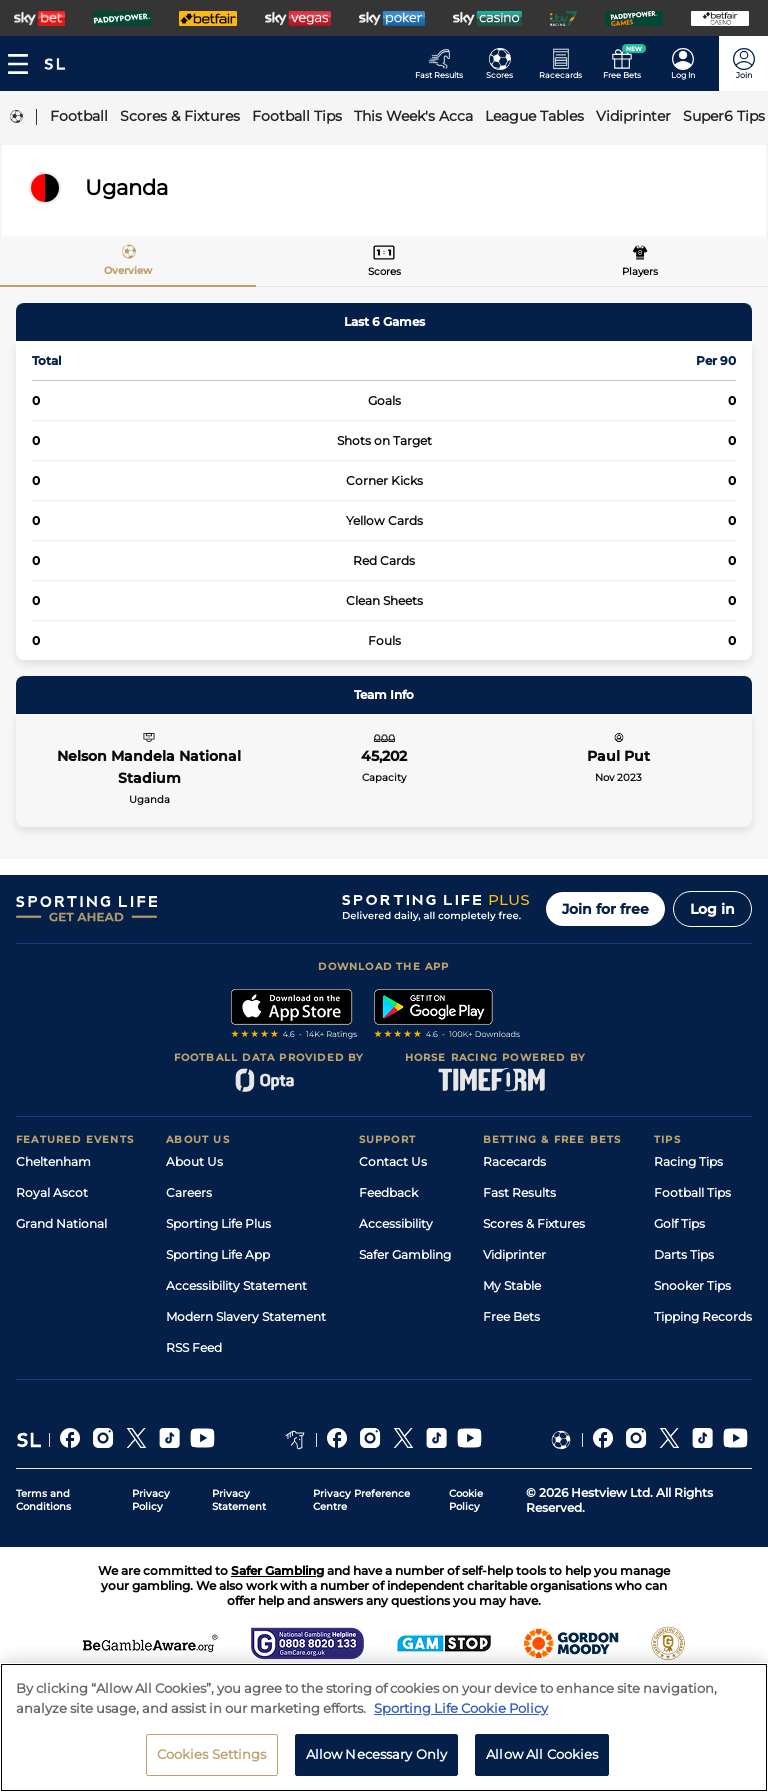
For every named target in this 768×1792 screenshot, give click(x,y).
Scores (384, 271)
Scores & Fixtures (534, 1223)
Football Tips (692, 1192)
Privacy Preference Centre (361, 1500)
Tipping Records (703, 1316)
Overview (128, 270)
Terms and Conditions (43, 1500)
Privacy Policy (151, 1500)
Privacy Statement (239, 1500)
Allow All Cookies (542, 1758)
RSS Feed (194, 1347)
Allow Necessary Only (377, 1758)
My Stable (512, 1285)
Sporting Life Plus (218, 1223)
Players (640, 271)
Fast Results (519, 1192)
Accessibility (396, 1223)
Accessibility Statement (236, 1285)
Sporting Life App (218, 1254)
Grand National (61, 1223)
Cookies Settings (212, 1758)
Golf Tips (679, 1223)
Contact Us (393, 1161)
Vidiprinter (514, 1254)
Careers (189, 1192)
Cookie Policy (466, 1500)
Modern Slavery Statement (246, 1316)
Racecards (514, 1161)
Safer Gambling (405, 1254)
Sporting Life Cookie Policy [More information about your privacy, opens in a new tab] (461, 1711)
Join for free (605, 909)
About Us (194, 1161)
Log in (712, 909)
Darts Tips (684, 1254)
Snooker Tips (692, 1285)
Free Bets (511, 1316)
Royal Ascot (52, 1192)
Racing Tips (688, 1161)
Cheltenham (53, 1161)
